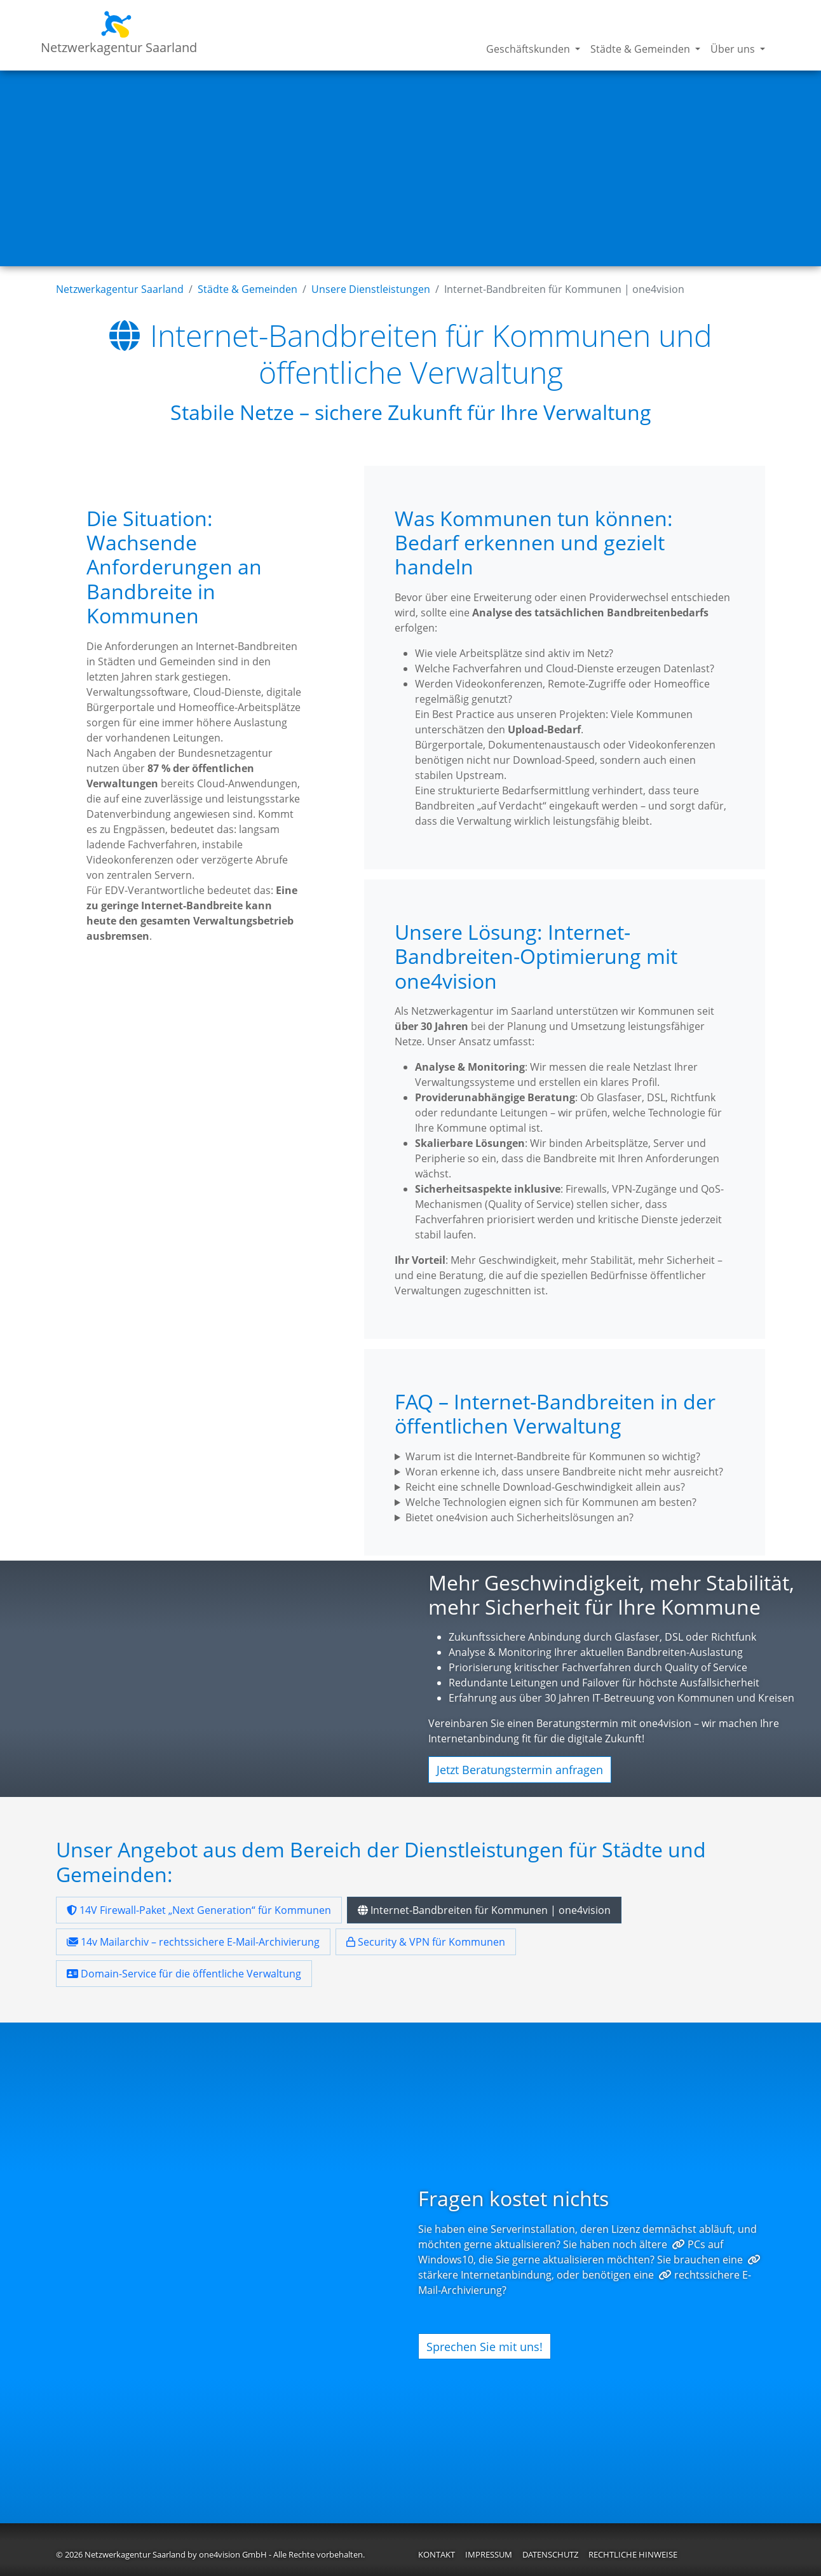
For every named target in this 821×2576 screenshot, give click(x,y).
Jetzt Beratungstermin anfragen (520, 1770)
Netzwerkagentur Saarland (119, 33)
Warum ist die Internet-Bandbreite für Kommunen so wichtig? (552, 1456)
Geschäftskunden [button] (529, 49)
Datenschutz (550, 2550)
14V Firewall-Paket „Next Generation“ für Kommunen (199, 1906)
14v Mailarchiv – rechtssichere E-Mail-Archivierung (193, 1938)
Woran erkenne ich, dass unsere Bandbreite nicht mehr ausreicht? (564, 1472)
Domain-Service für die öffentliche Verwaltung (184, 1970)
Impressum (488, 2550)
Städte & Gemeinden (247, 289)
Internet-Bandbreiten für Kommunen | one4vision (484, 1906)
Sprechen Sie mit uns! (484, 2342)
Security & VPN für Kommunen (425, 1938)
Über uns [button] (733, 49)
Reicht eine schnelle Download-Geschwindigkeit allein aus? (545, 1487)
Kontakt (436, 2550)
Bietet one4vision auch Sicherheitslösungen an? (519, 1517)
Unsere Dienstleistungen (370, 289)
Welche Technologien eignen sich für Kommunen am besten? (550, 1502)
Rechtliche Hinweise (632, 2550)
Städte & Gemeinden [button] (641, 49)
